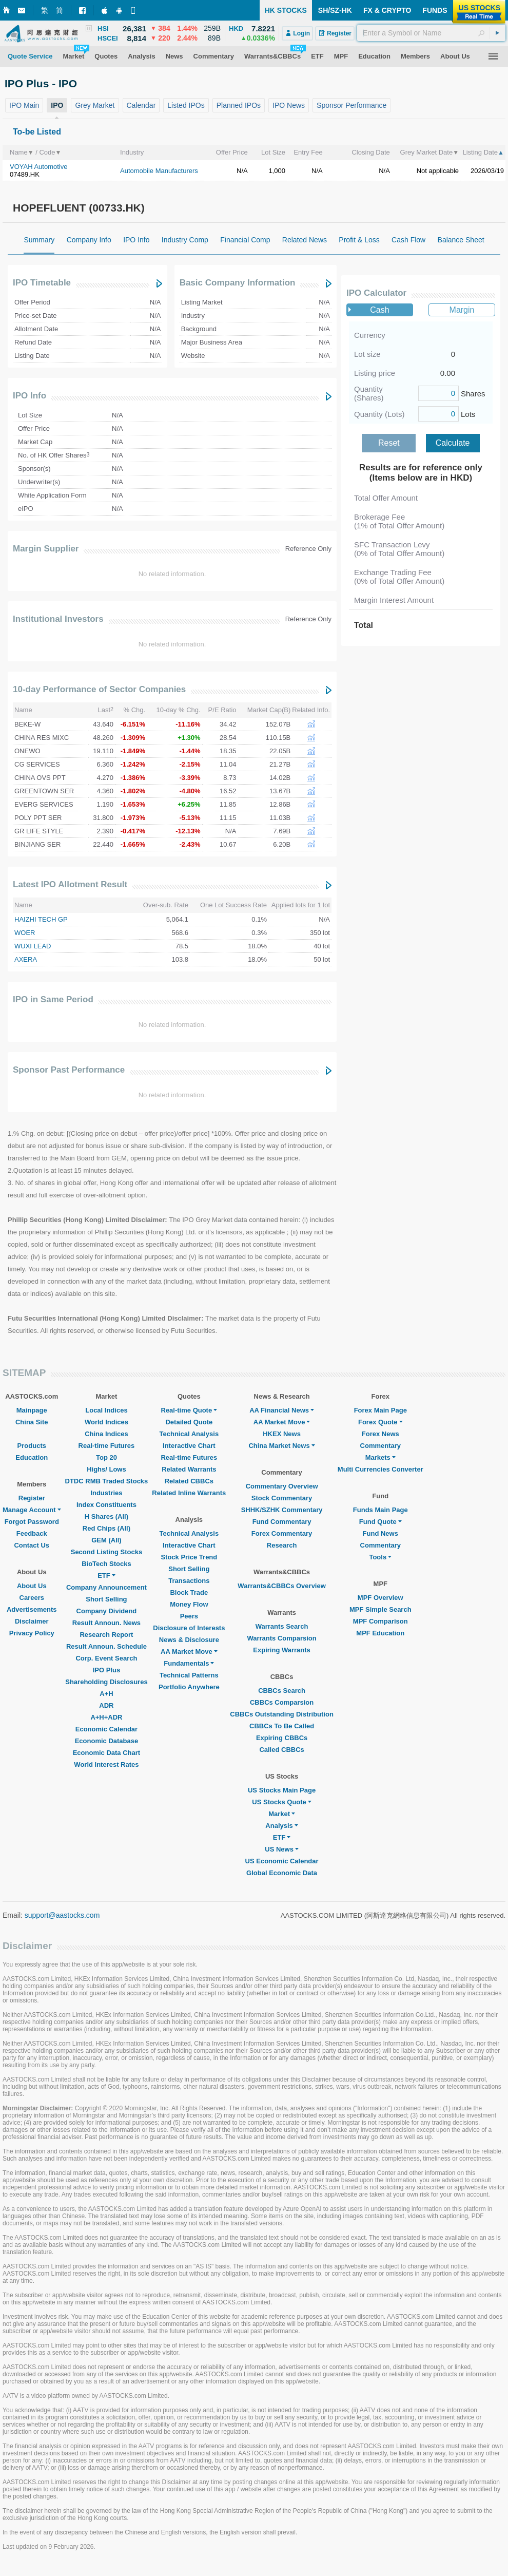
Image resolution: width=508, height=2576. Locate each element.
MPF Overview (380, 1597)
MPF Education (380, 1633)
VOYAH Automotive (38, 166)
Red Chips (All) (106, 1528)
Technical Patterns (189, 1675)
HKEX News (282, 1434)
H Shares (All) (106, 1516)
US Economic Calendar (282, 1861)
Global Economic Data (281, 1873)
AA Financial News (281, 1410)
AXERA (25, 959)
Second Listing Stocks (106, 1552)
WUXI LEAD (32, 946)
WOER (24, 933)
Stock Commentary (281, 1498)
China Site (31, 1422)
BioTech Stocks (106, 1564)
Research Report (106, 1634)
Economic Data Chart (106, 1753)
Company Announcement (106, 1587)
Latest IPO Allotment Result (70, 884)
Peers (189, 1616)
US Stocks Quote (281, 1802)
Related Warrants (189, 1469)
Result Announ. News (106, 1623)
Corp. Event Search (106, 1658)
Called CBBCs (281, 1749)
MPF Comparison (380, 1621)
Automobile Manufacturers (159, 171)
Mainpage (31, 1410)
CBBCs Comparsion (282, 1702)
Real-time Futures (107, 1445)
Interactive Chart (189, 1445)
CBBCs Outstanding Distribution (282, 1714)
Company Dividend (106, 1611)
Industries (106, 1493)
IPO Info (29, 395)
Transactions (188, 1581)
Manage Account (32, 1510)
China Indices (106, 1434)
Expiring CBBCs (281, 1738)
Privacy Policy (31, 1633)
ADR (106, 1705)
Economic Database (107, 1741)
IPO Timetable (42, 283)
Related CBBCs (189, 1481)
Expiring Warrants (281, 1650)
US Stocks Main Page (282, 1790)
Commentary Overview (282, 1486)
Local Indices (106, 1410)
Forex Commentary (281, 1533)
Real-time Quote (189, 1410)
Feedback (31, 1533)
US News (282, 1849)
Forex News (380, 1434)
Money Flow (189, 1604)
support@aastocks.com (62, 1915)
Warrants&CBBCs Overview (281, 1586)
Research (282, 1545)
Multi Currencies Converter (380, 1469)
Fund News (380, 1533)
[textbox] (431, 33)
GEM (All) (106, 1540)
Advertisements (32, 1609)
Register (31, 1498)
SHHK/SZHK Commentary (282, 1510)
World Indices (106, 1422)
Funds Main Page (380, 1510)
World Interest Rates (106, 1764)
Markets (380, 1457)
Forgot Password (32, 1521)
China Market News (281, 1445)
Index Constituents (106, 1505)
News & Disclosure (189, 1640)
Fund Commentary (281, 1521)
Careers (31, 1597)
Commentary (380, 1445)
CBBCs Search (281, 1690)
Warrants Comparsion (281, 1638)
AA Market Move (189, 1651)
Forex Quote (380, 1422)
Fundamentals (189, 1663)
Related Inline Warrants (189, 1493)
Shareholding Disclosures (106, 1682)
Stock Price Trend (189, 1557)
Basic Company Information (238, 283)
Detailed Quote (188, 1422)
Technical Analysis (189, 1434)
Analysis (281, 1825)
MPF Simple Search (380, 1609)
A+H (106, 1693)
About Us (32, 1586)
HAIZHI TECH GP (41, 919)
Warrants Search (282, 1626)
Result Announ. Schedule (106, 1646)
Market (281, 1814)
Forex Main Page (380, 1410)
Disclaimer (32, 1621)
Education (31, 1457)
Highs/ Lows (106, 1469)
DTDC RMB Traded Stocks (106, 1481)
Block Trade (189, 1592)
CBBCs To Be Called (281, 1726)
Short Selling (106, 1599)
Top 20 (106, 1457)
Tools (380, 1557)
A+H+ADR (106, 1717)
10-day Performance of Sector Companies (99, 689)
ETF (106, 1575)
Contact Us (31, 1545)
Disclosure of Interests (189, 1628)
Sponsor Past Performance (69, 1070)
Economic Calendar (106, 1729)
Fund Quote (380, 1521)
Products (31, 1445)
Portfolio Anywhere (189, 1687)
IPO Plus (106, 1670)
